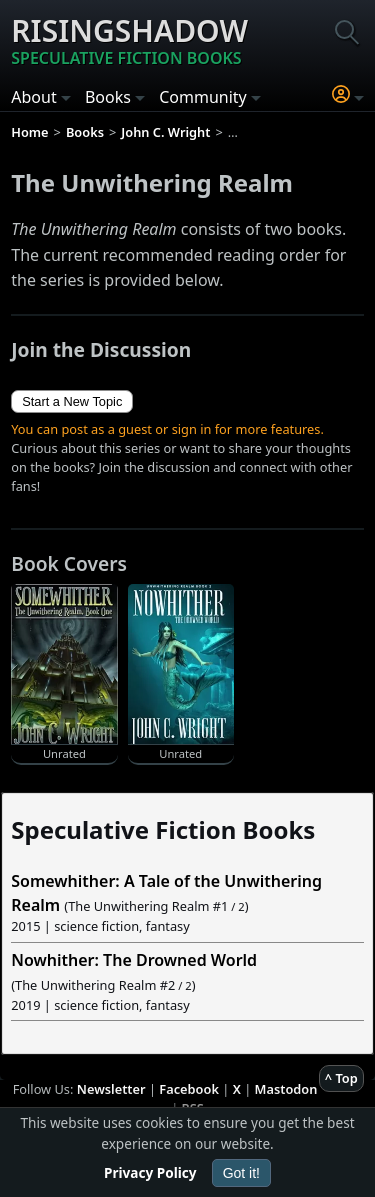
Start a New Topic (72, 401)
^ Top (341, 1078)
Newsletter (111, 1089)
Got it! (241, 1173)
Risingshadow (129, 40)
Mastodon (286, 1089)
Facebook (189, 1089)
